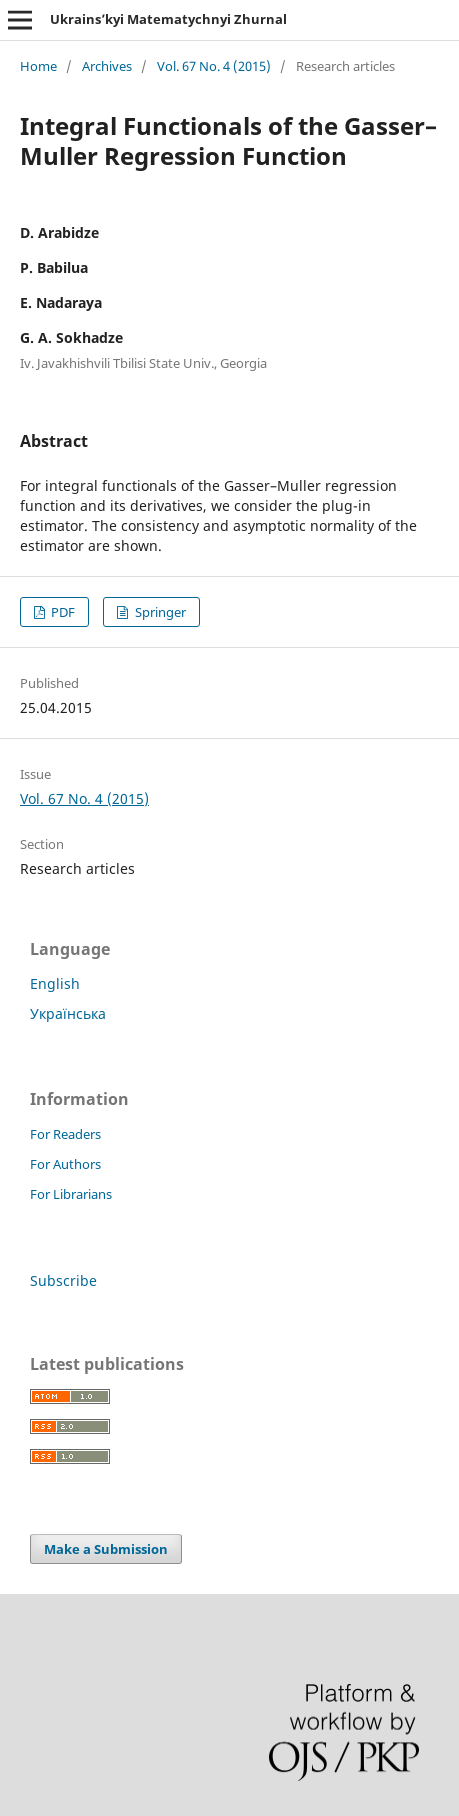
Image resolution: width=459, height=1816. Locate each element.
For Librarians (71, 1194)
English (55, 983)
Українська (68, 1013)
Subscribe (63, 1280)
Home (38, 66)
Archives (107, 66)
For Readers (65, 1134)
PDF (61, 612)
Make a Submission (106, 1549)
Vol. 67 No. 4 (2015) (214, 66)
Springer (159, 612)
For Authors (65, 1164)
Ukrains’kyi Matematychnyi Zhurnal (168, 19)
